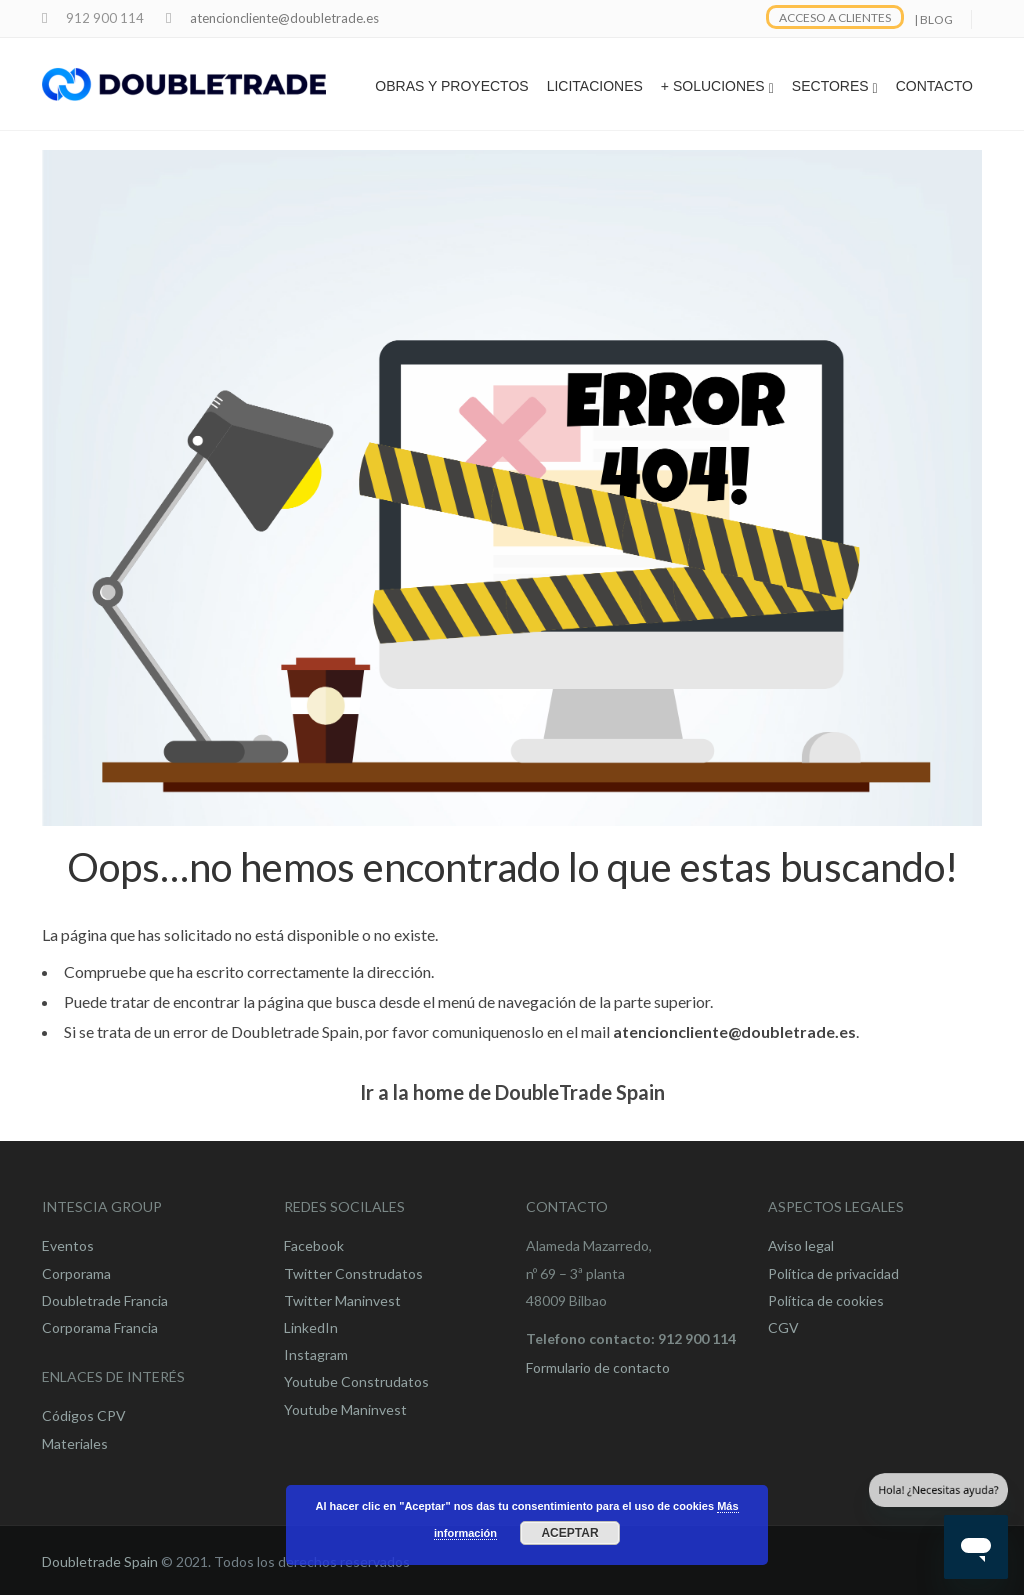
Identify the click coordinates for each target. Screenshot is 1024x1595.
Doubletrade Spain (100, 1561)
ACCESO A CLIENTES (835, 17)
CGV (783, 1327)
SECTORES (835, 87)
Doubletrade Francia (105, 1300)
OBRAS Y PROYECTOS (451, 86)
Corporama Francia (100, 1327)
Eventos (68, 1245)
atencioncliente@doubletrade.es (284, 18)
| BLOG (933, 19)
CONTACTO (934, 86)
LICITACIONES (595, 86)
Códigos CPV (84, 1415)
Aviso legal (801, 1245)
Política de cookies (826, 1300)
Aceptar (569, 1533)
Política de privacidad (833, 1273)
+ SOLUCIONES (717, 87)
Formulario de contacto (598, 1367)
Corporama (76, 1273)
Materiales (75, 1443)
